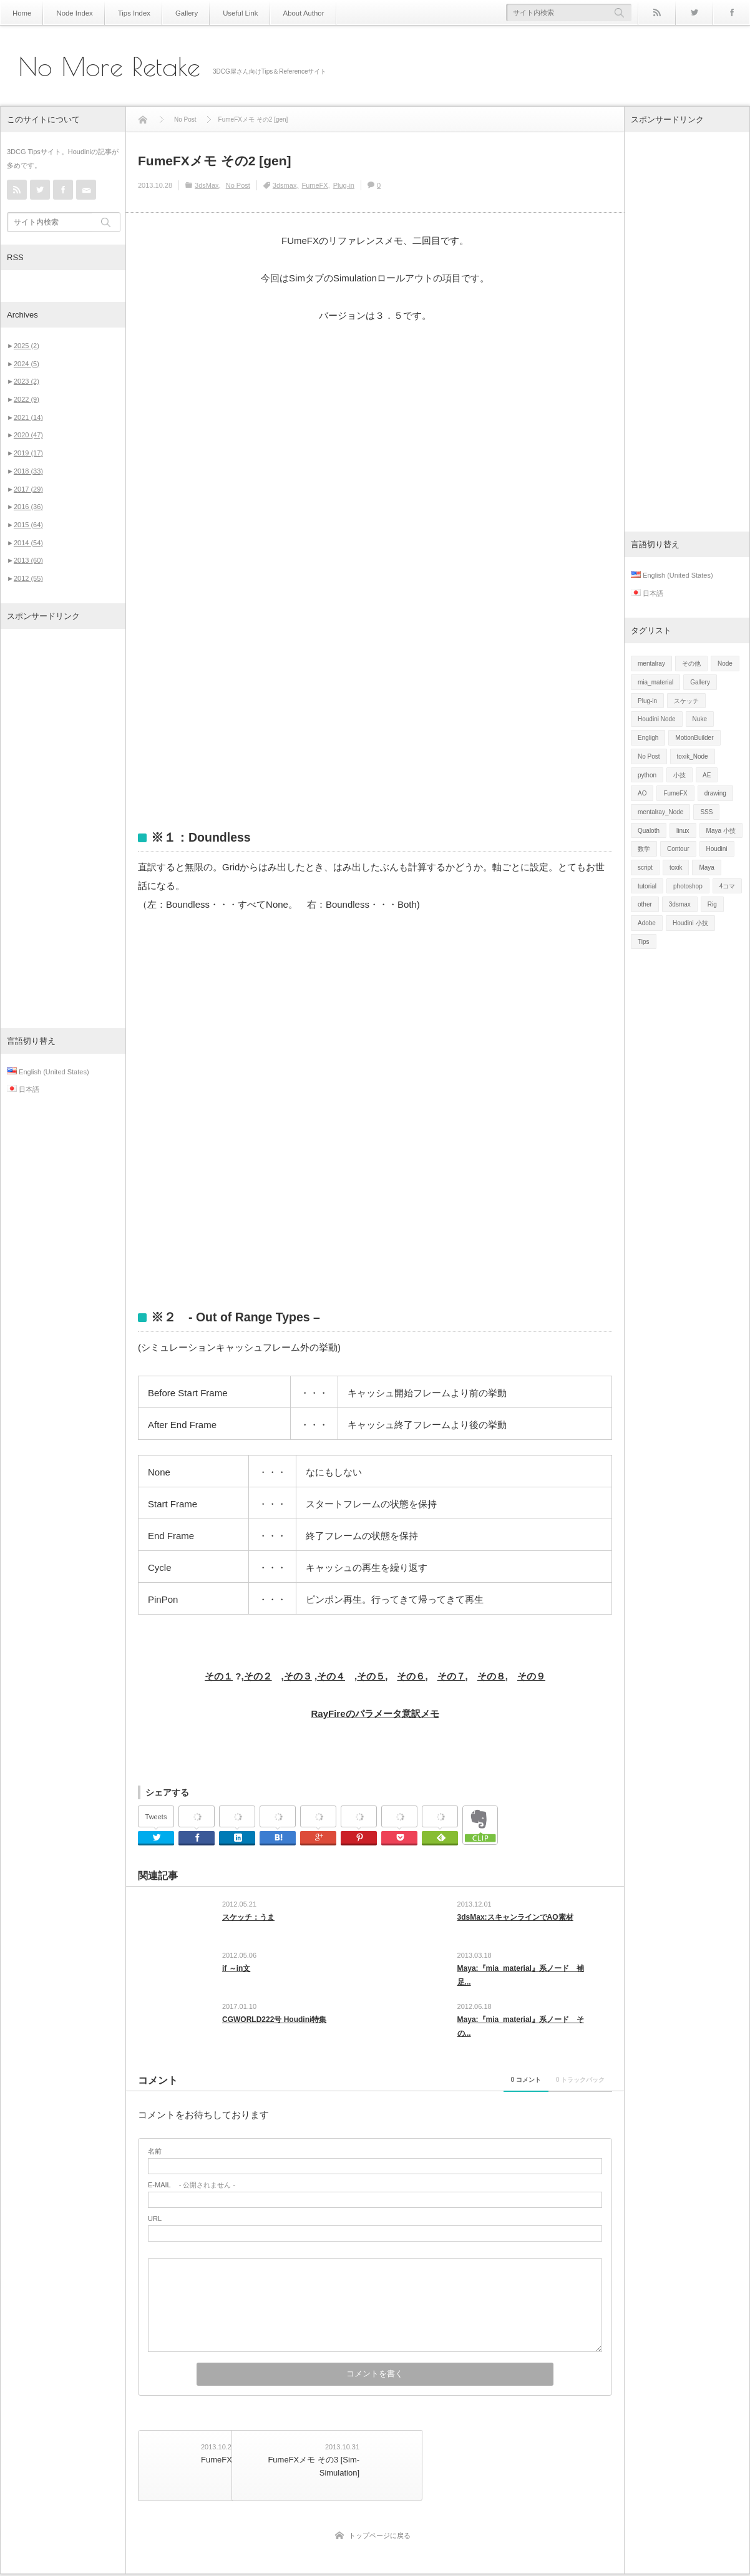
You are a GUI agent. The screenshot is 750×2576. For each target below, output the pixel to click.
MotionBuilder (694, 737)
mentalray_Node (660, 812)
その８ (491, 1676)
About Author (283, 12)
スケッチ (686, 700)
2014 (28, 543)
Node (725, 663)
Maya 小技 (721, 830)
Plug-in (343, 185)
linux (682, 830)
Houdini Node (657, 719)
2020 (28, 435)
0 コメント (467, 2092)
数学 (644, 848)
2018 (28, 471)
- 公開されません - (191, 2198)
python (647, 775)
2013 (28, 560)
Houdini (717, 848)
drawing (715, 793)
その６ (411, 1676)
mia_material (655, 682)
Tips (644, 941)
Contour (678, 848)
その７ (451, 1676)
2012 (28, 578)
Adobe (647, 923)
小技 (679, 775)
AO (642, 793)
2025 (26, 345)
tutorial (647, 886)
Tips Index (125, 12)
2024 (26, 363)
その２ (258, 1676)
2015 (28, 524)
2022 (26, 399)
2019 (28, 453)
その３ (298, 1676)
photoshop (688, 886)
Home (20, 12)
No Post (238, 185)
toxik (676, 867)
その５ (371, 1676)
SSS (706, 812)
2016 (28, 506)
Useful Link (224, 12)
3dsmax (285, 185)
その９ (531, 1676)
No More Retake (109, 67)
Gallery (175, 12)
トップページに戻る (380, 2537)
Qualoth (649, 830)
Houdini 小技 (690, 923)
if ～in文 (236, 1972)
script (645, 867)
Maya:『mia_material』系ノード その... (520, 2035)
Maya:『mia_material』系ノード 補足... (520, 1979)
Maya (706, 867)
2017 (28, 489)
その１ (219, 1676)
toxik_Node (692, 756)
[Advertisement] (63, 828)
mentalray (651, 663)
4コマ (727, 886)
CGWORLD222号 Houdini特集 (274, 2028)
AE (707, 775)
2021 (28, 417)
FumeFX (314, 185)
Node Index (70, 12)
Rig (712, 904)
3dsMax (207, 185)
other (645, 904)
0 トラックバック (560, 2092)
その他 (691, 663)
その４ (331, 1676)
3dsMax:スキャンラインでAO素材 (515, 1917)
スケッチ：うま (248, 1917)
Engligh (648, 737)
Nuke (700, 719)
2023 (26, 381)
